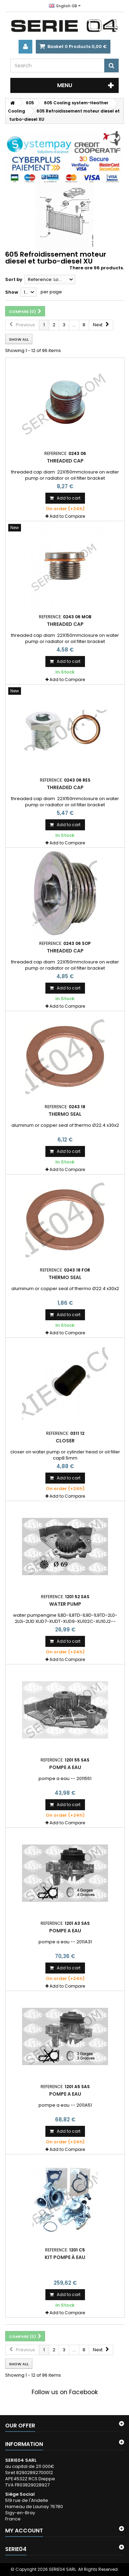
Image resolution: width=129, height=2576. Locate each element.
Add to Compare (67, 516)
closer (65, 1440)
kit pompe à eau (65, 2257)
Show (11, 292)
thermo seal (65, 1114)
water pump (65, 1604)
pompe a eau (65, 1767)
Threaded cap (65, 460)
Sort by (13, 279)
